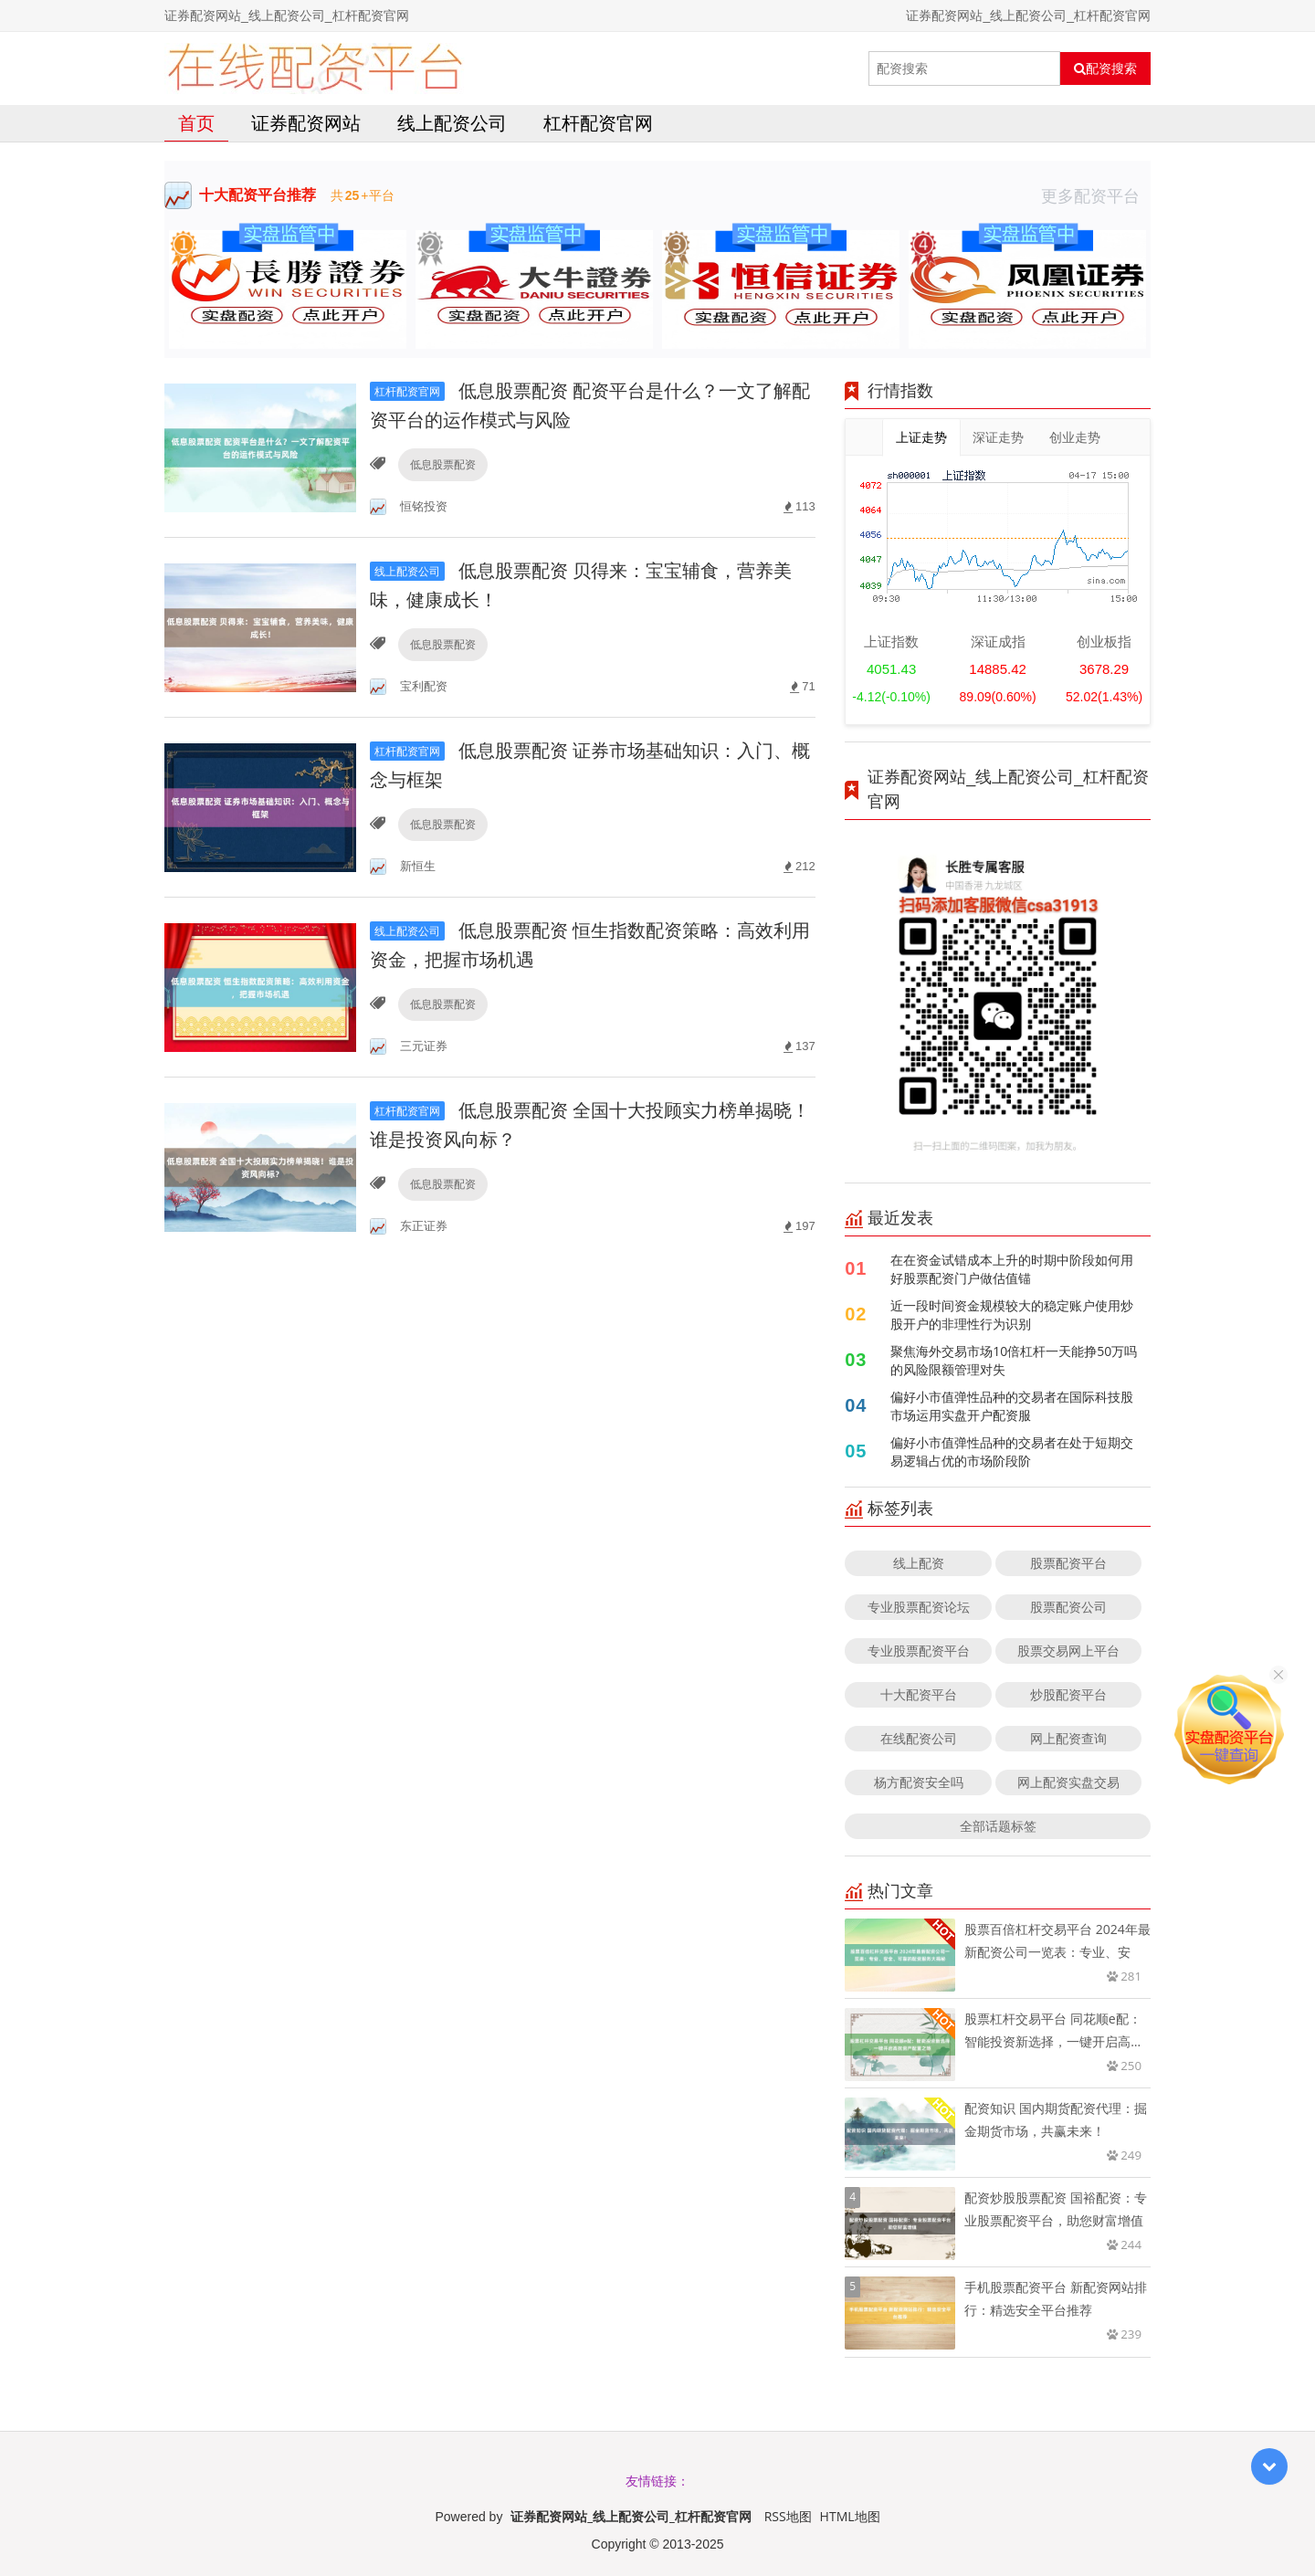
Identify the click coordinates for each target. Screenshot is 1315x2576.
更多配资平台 (1096, 195)
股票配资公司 (1068, 1606)
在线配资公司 (918, 1738)
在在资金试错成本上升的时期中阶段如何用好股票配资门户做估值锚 (1011, 1269)
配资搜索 (1105, 68)
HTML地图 (850, 2516)
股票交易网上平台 (1068, 1650)
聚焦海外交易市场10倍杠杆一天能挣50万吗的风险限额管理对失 (1013, 1360)
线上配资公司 (452, 122)
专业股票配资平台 (919, 1650)
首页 (196, 122)
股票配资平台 (1068, 1563)
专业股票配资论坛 (919, 1606)
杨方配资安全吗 (918, 1782)
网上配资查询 (1068, 1738)
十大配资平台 (918, 1694)
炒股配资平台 (1068, 1694)
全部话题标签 (998, 1826)
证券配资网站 (306, 122)
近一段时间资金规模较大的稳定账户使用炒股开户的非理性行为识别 (1011, 1314)
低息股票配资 (443, 464)
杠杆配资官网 (598, 122)
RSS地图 (788, 2516)
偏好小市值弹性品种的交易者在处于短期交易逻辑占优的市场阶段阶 (1011, 1451)
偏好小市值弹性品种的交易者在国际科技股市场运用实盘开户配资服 (1011, 1406)
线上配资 (918, 1563)
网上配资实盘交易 (1068, 1782)
